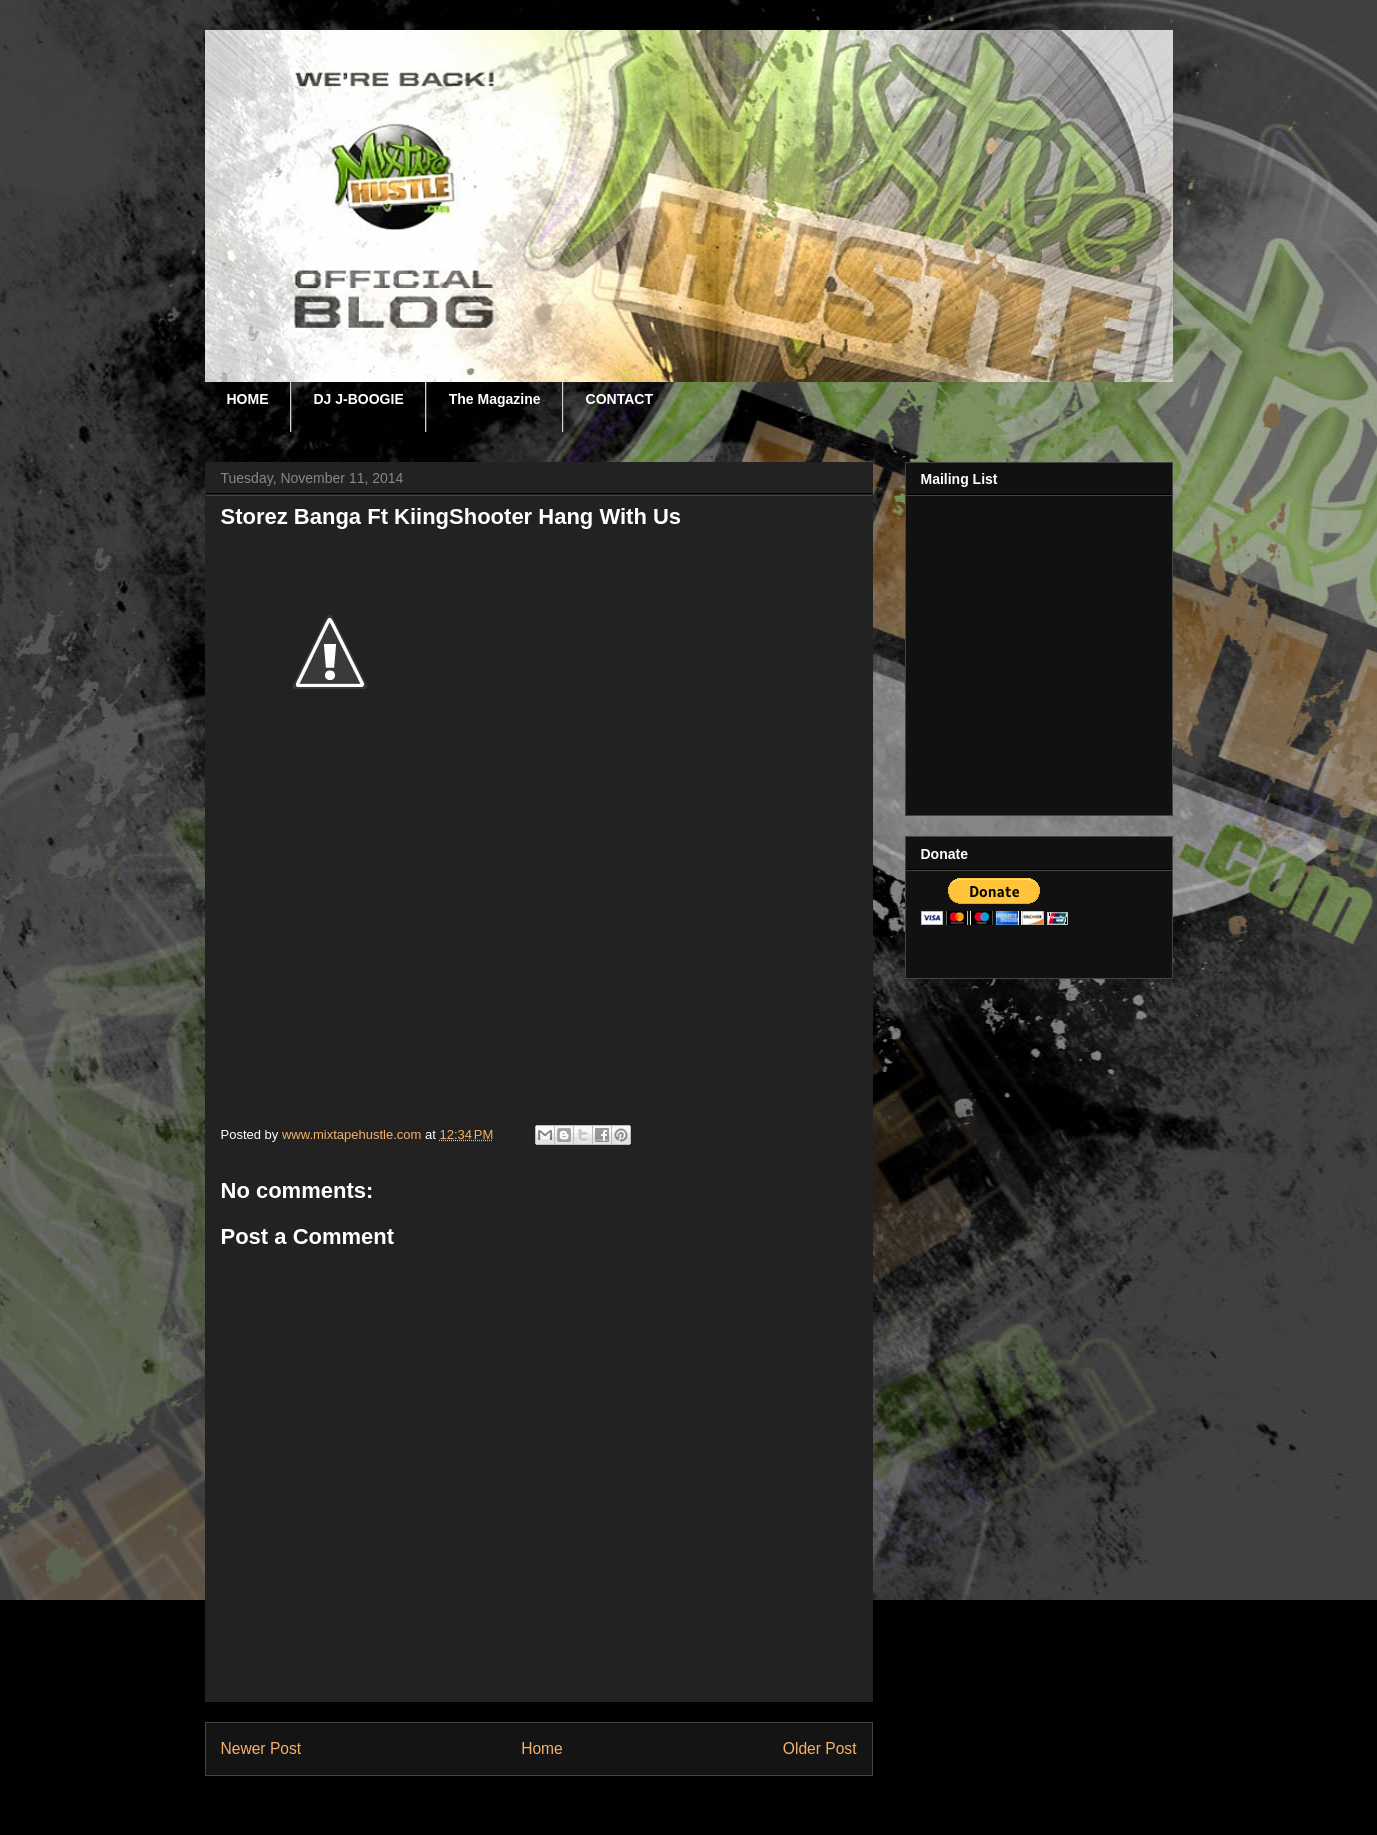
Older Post (820, 1748)
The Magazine (495, 399)
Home (542, 1748)
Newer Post (261, 1748)
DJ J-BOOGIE (359, 399)
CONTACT (619, 399)
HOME (248, 399)
